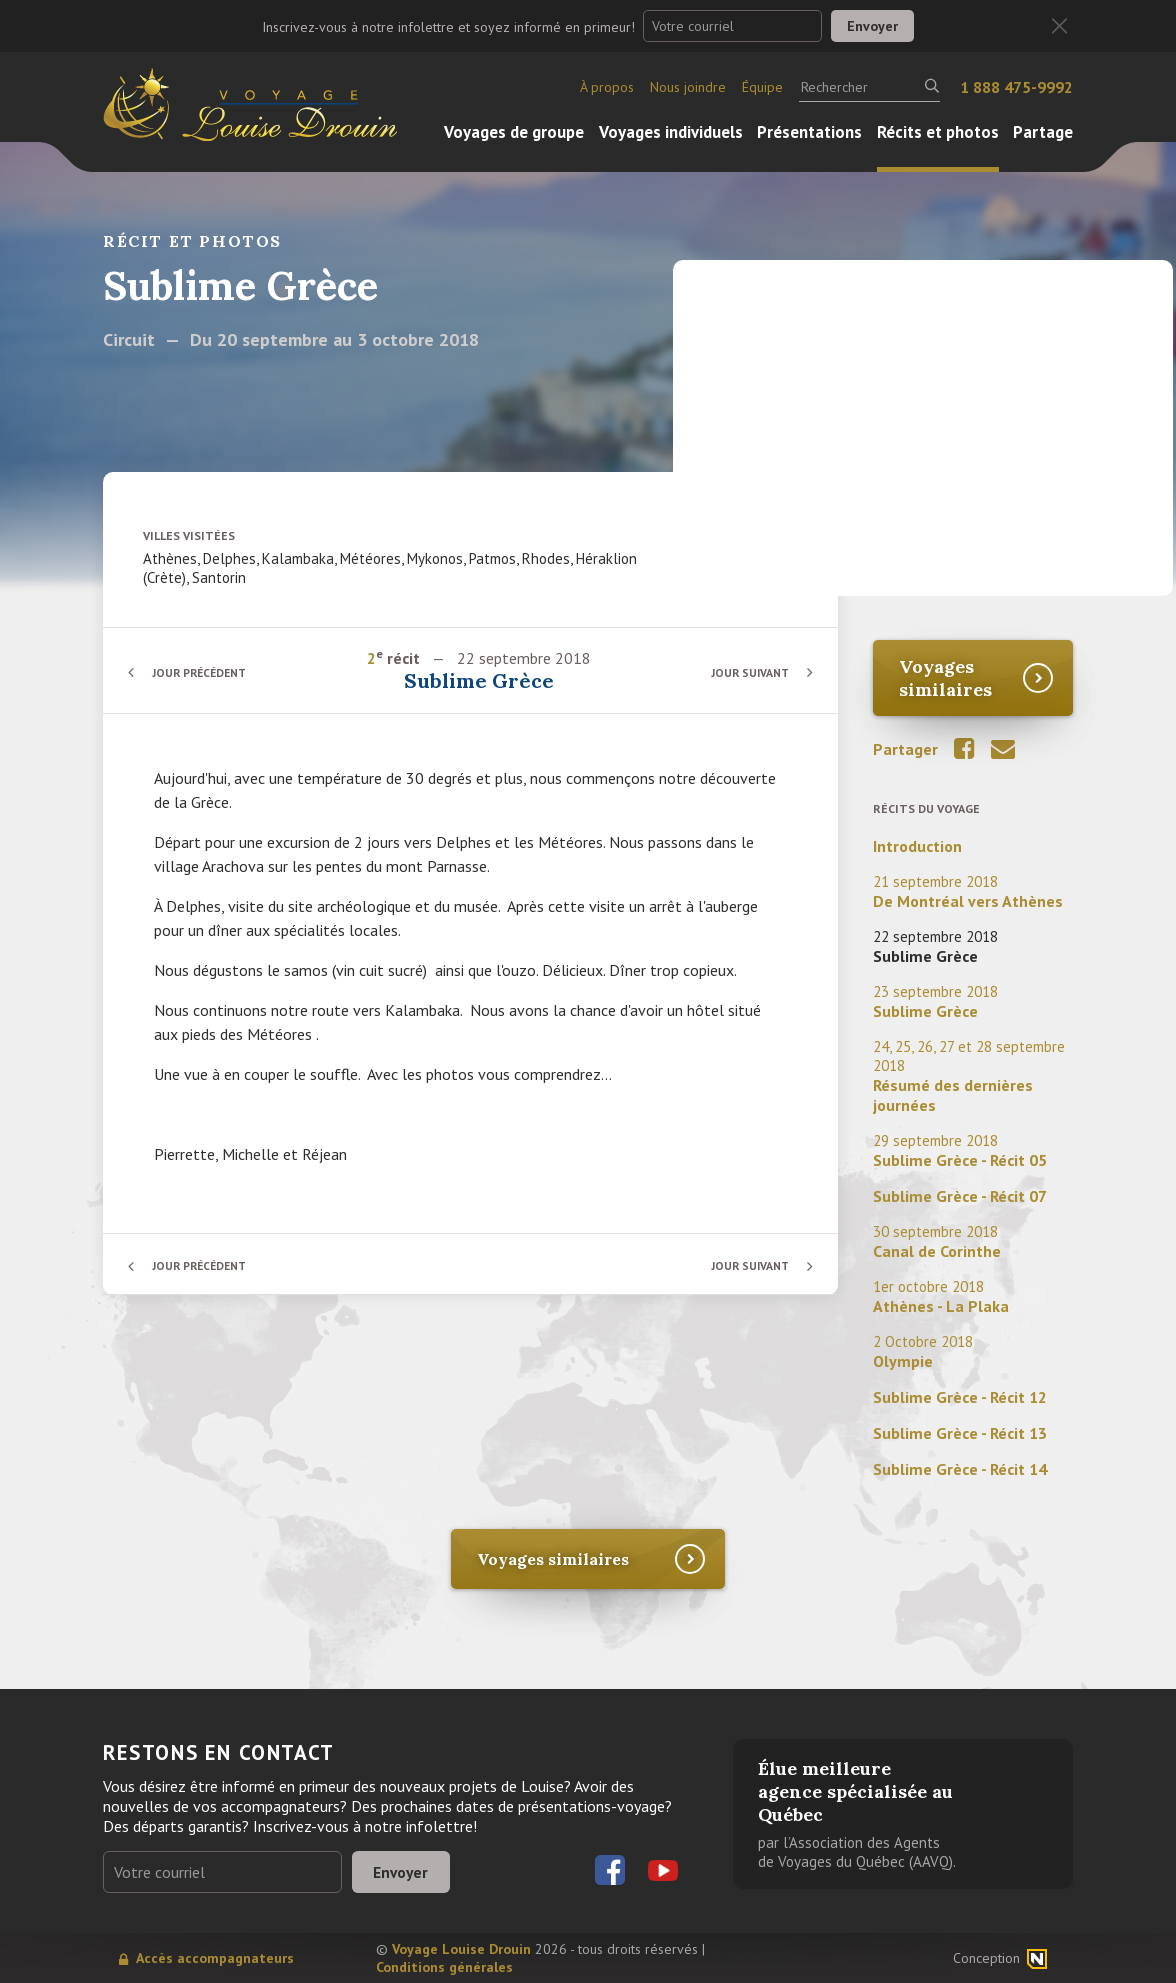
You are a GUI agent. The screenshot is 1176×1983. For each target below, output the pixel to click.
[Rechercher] (869, 87)
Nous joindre (688, 87)
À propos (607, 87)
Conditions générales (444, 1967)
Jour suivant (747, 672)
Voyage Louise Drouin (461, 1949)
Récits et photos (938, 132)
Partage (1043, 132)
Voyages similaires (945, 678)
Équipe (762, 87)
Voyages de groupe (514, 132)
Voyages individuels (671, 132)
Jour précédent (203, 672)
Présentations (809, 132)
